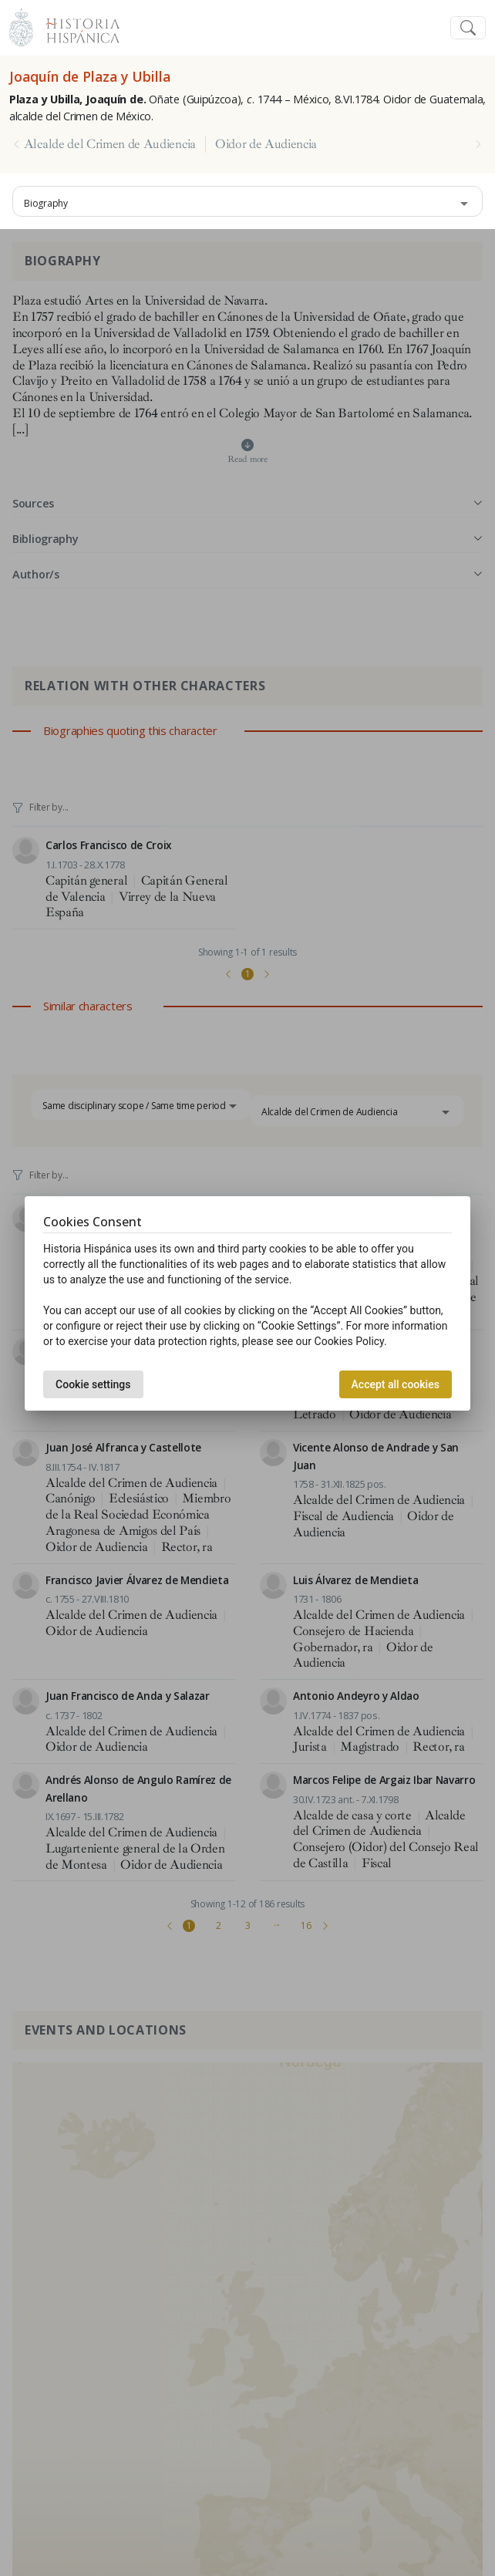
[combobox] (247, 201)
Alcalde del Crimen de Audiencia (110, 144)
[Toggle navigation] (468, 28)
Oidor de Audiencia (266, 144)
